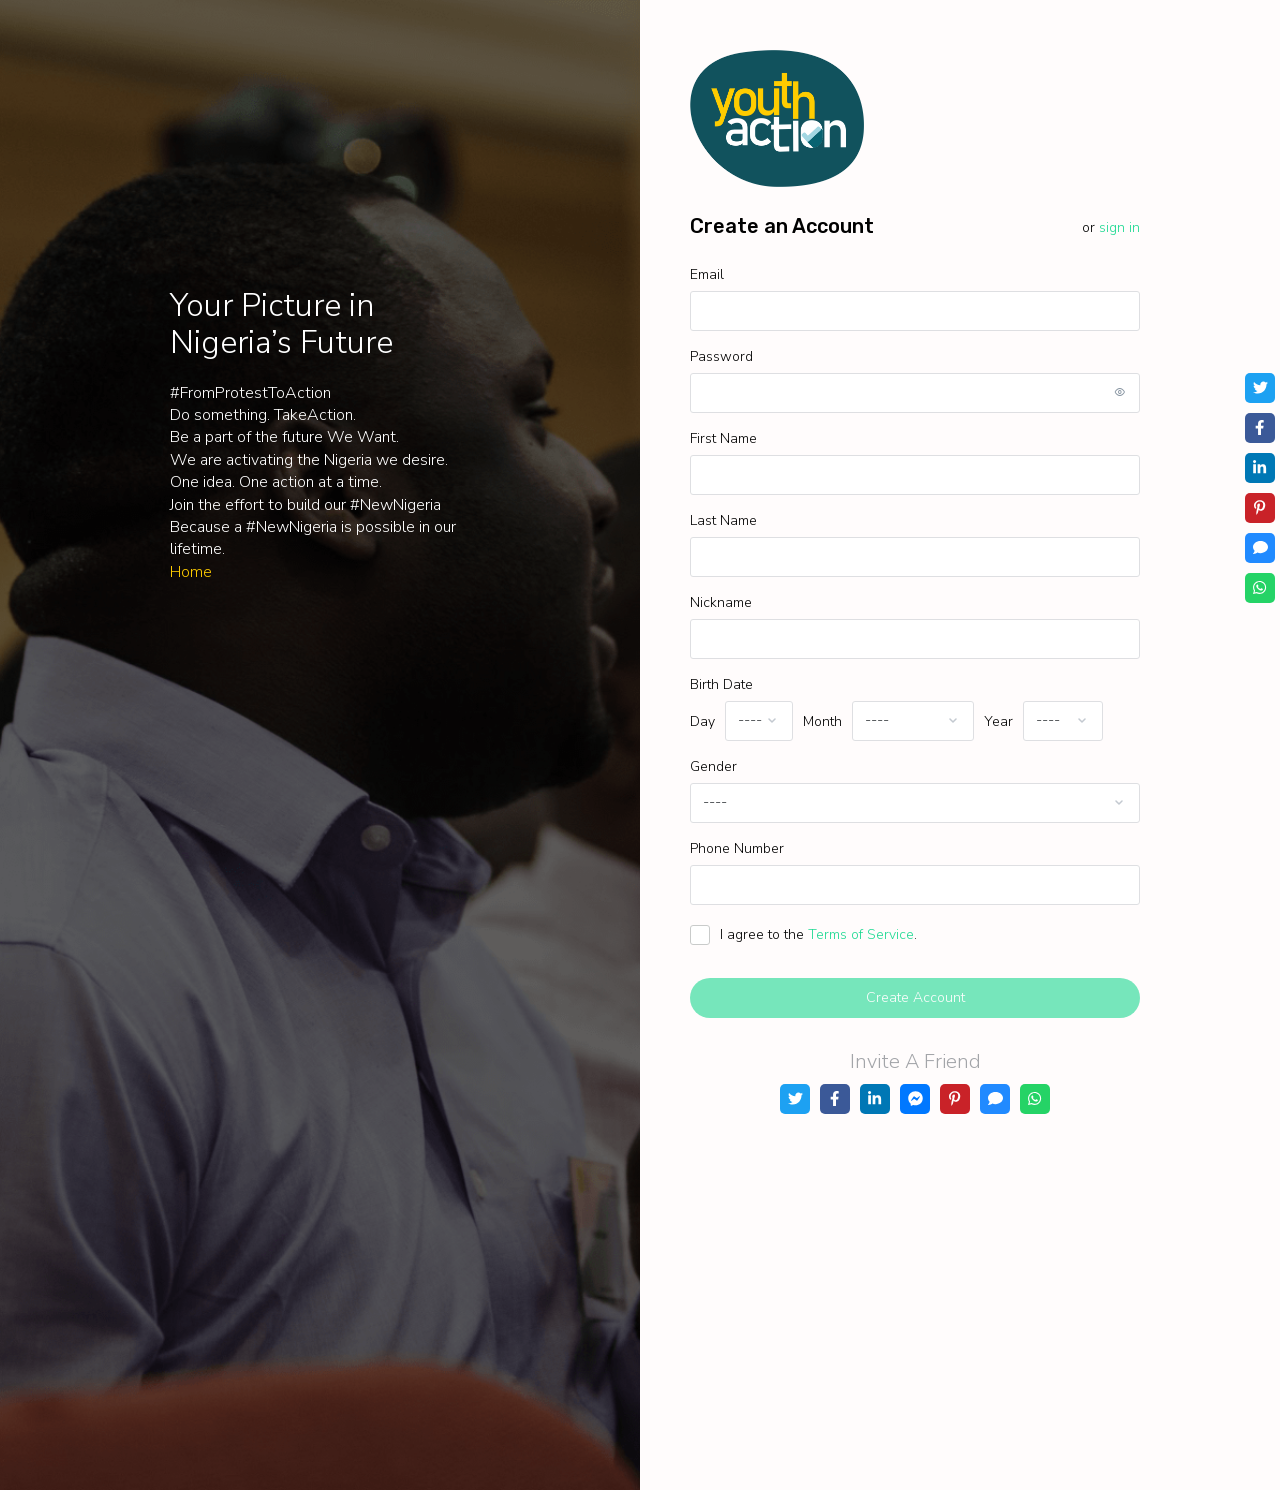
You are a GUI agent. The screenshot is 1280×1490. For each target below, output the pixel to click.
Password (721, 356)
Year (998, 721)
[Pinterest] (955, 1099)
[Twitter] (795, 1099)
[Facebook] (835, 1099)
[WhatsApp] (1035, 1099)
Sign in (1119, 227)
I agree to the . (818, 934)
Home (191, 572)
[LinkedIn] (875, 1099)
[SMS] (995, 1099)
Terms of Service (861, 934)
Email (707, 274)
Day (702, 721)
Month (822, 721)
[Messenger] (915, 1099)
